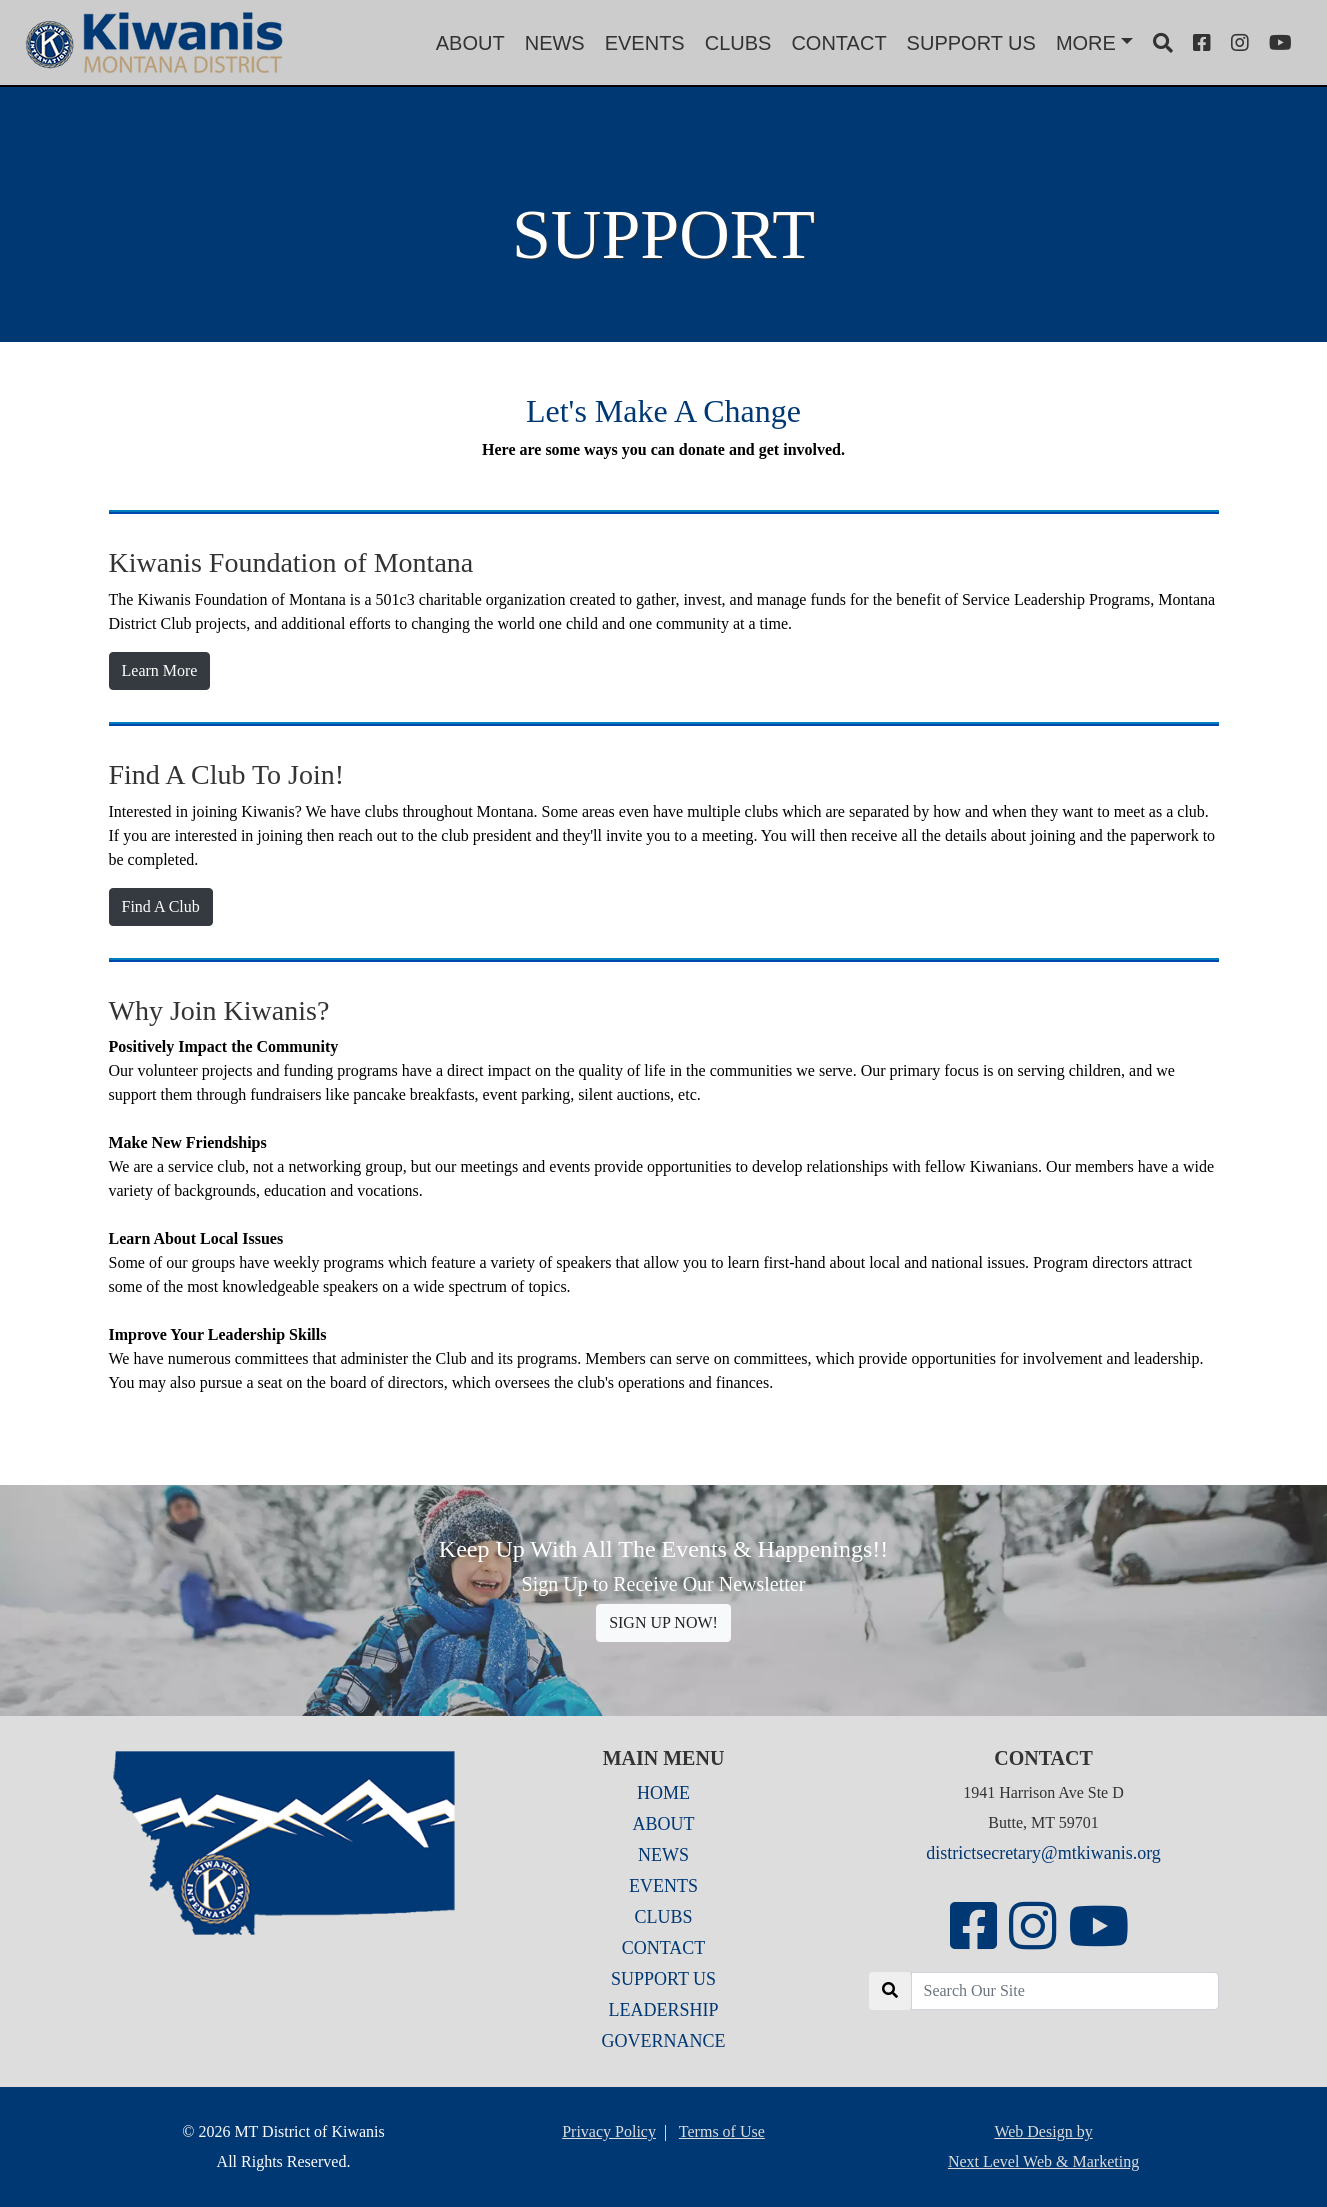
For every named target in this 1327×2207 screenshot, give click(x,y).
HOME (663, 1793)
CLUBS (738, 43)
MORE (1086, 43)
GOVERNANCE (664, 2041)
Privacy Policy (609, 2131)
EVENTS (645, 43)
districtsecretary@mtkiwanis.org (1043, 1853)
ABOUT (470, 43)
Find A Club (161, 906)
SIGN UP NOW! (663, 1622)
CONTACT (838, 43)
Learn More (160, 670)
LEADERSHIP (663, 2010)
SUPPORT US (971, 43)
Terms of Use (722, 2131)
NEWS (555, 43)
